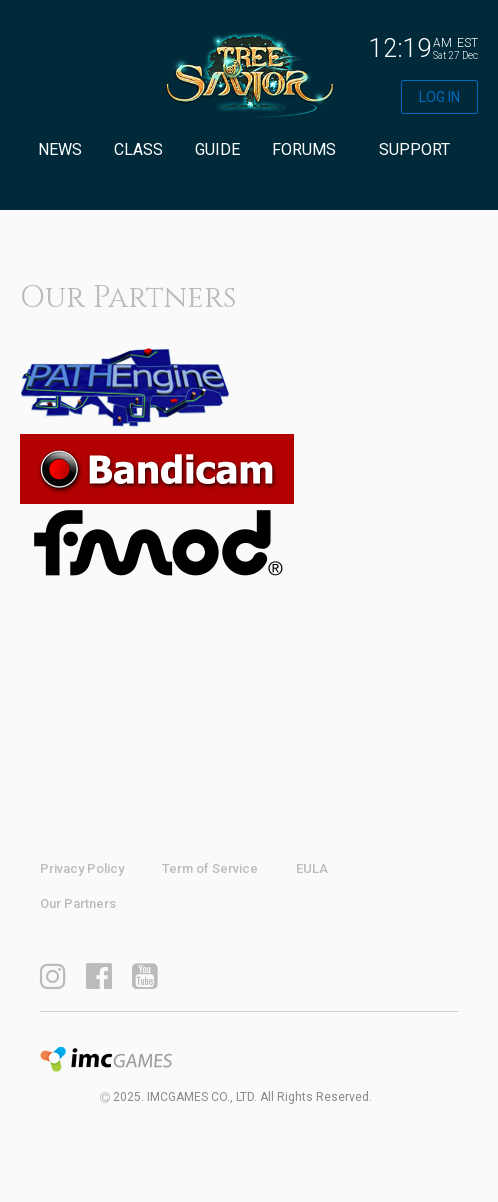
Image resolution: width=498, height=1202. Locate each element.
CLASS (138, 149)
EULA (312, 868)
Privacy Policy (82, 868)
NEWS (60, 149)
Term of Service (210, 868)
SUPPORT (414, 149)
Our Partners (78, 903)
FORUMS (304, 149)
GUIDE (217, 149)
